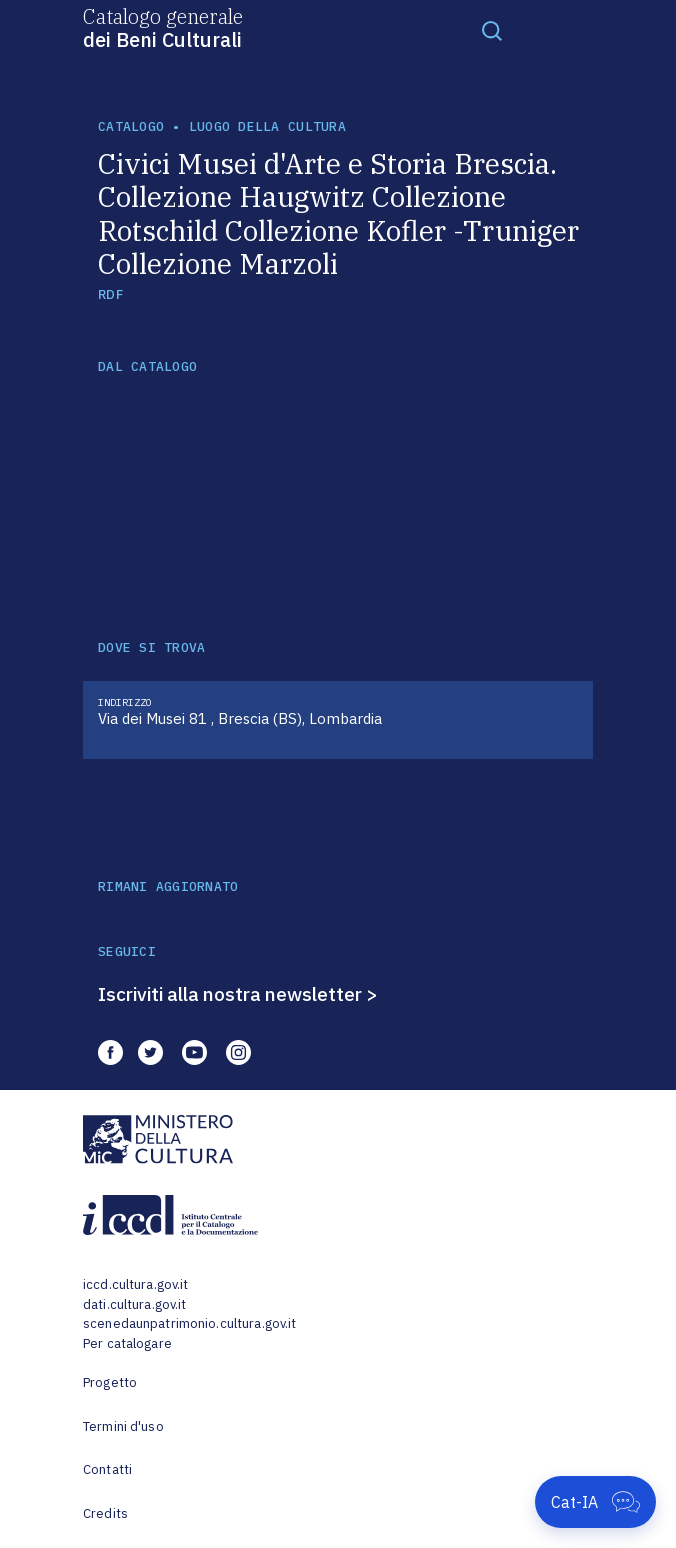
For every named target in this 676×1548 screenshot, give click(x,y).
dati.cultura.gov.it (134, 1304)
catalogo (131, 126)
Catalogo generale (163, 27)
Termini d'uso (123, 1426)
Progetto (110, 1382)
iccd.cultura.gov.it (135, 1284)
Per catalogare (127, 1343)
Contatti (107, 1469)
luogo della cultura (267, 126)
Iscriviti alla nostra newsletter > (238, 994)
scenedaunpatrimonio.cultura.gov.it (189, 1323)
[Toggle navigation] (492, 30)
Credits (105, 1513)
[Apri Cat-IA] (595, 1502)
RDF (110, 294)
